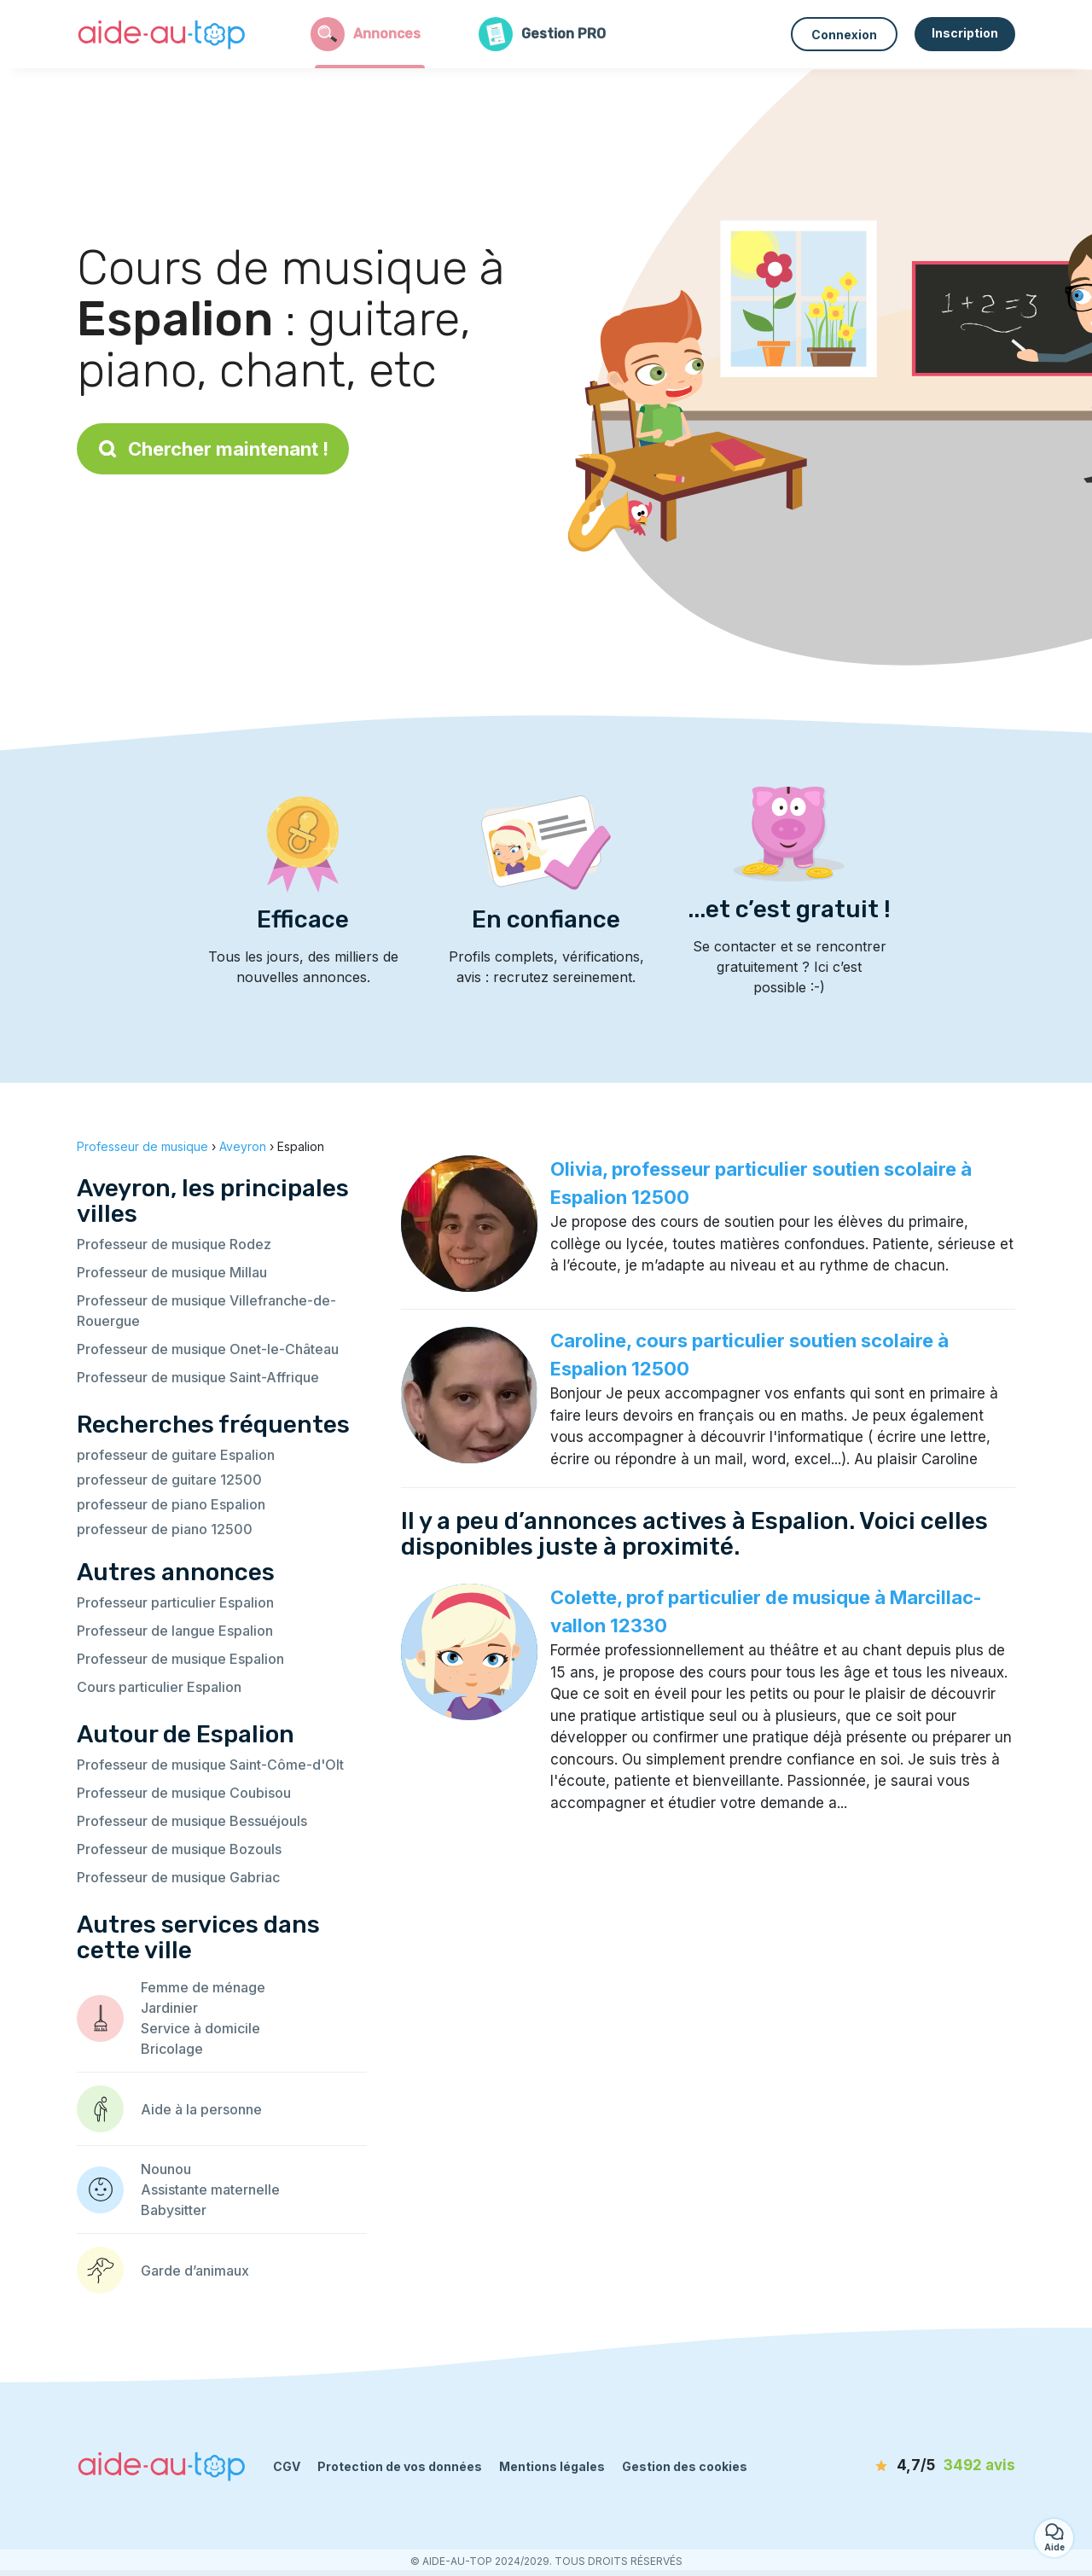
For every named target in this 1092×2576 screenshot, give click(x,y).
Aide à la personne (201, 2109)
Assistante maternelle (210, 2189)
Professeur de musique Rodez (174, 1244)
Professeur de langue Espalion (175, 1630)
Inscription (965, 33)
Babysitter (173, 2209)
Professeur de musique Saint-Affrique (198, 1377)
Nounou (166, 2169)
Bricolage (172, 2048)
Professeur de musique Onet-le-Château (208, 1349)
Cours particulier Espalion (159, 1686)
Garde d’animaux (195, 2270)
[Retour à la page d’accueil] (162, 34)
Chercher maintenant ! (212, 449)
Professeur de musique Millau (172, 1272)
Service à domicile (200, 2028)
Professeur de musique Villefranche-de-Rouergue (206, 1310)
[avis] (917, 2466)
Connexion (844, 34)
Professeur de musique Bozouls (179, 1849)
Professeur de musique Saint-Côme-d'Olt (210, 1764)
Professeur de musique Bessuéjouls (192, 1820)
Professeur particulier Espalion (175, 1602)
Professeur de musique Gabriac (178, 1877)
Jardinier (169, 2007)
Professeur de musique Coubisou (184, 1792)
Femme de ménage (203, 1987)
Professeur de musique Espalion (180, 1658)
